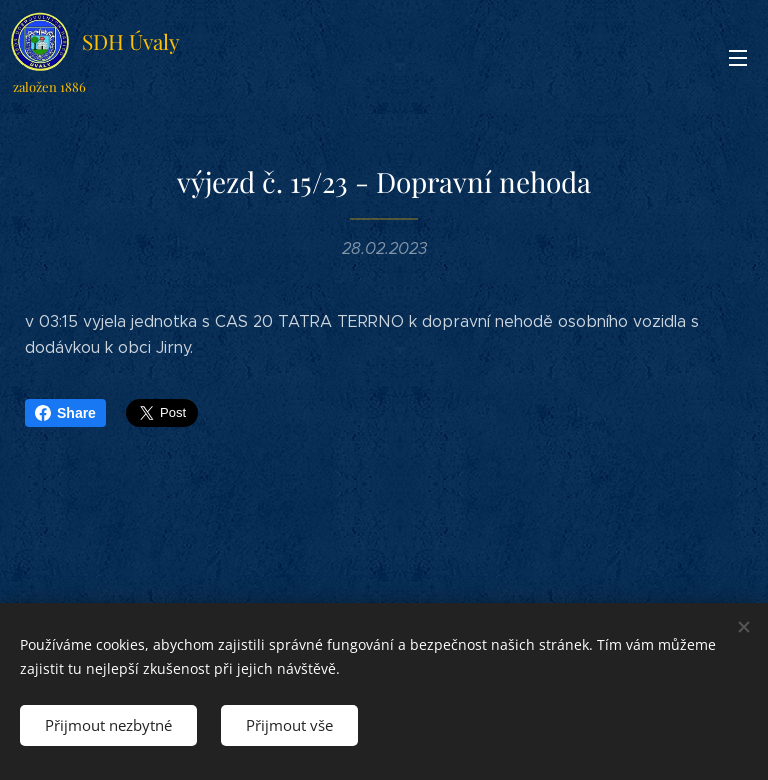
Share (65, 413)
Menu (738, 58)
